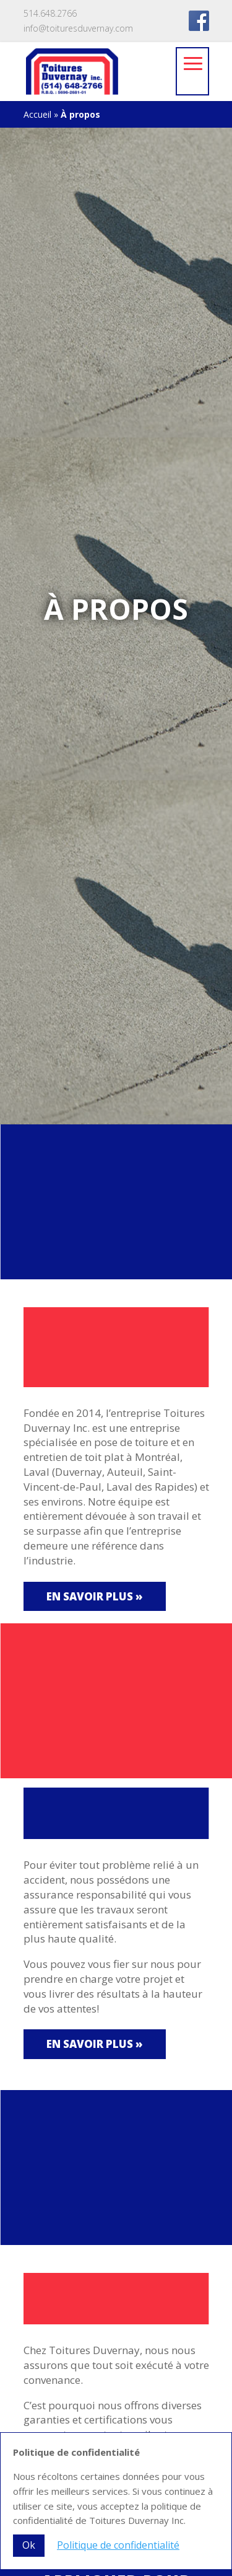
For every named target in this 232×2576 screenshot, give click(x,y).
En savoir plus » (94, 1596)
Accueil (37, 114)
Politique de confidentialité (118, 2545)
